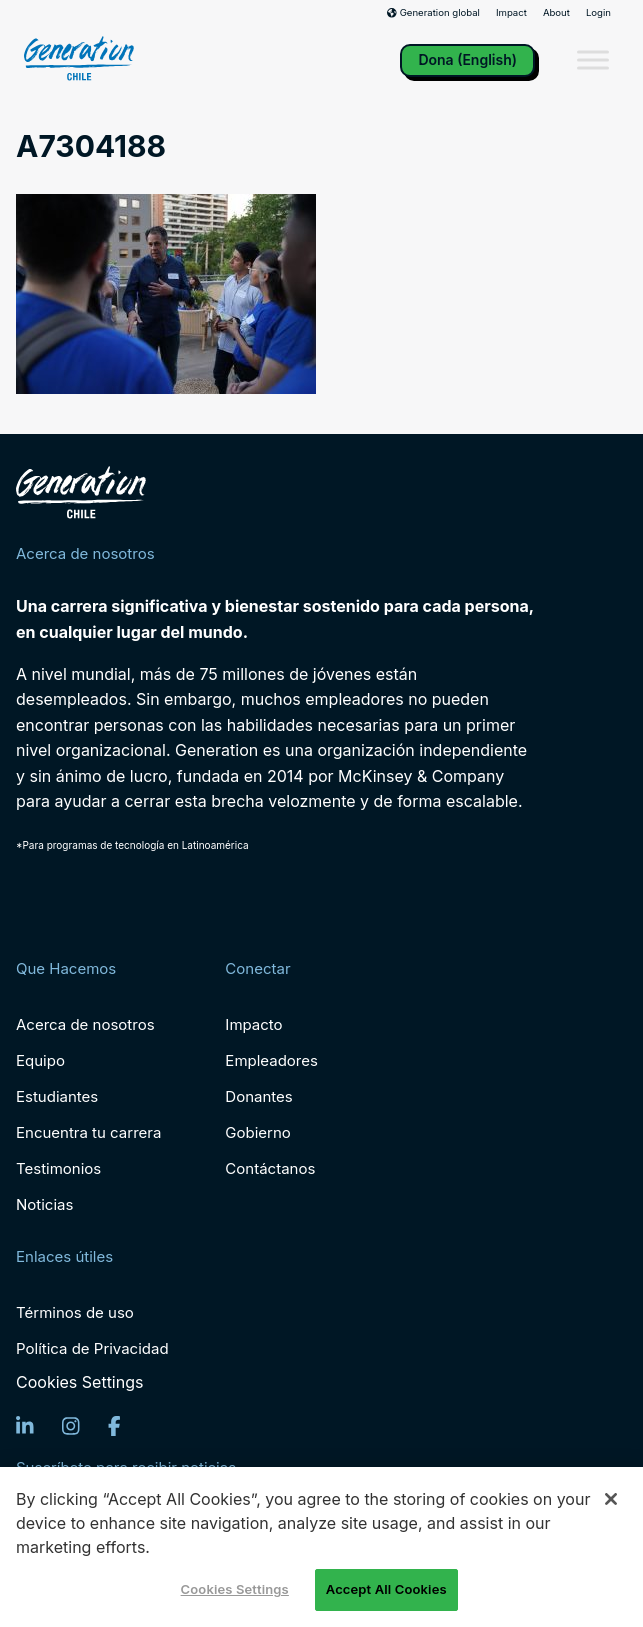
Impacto (253, 1024)
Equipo (40, 1060)
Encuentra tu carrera (88, 1132)
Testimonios (58, 1168)
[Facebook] (114, 1426)
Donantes (258, 1096)
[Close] (611, 1499)
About (556, 13)
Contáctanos (270, 1168)
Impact (511, 13)
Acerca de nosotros (85, 1024)
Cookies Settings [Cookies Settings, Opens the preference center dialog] (235, 1589)
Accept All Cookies (386, 1589)
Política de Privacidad (92, 1348)
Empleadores (271, 1060)
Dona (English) (467, 59)
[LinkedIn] (25, 1426)
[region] (321, 1547)
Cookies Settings (79, 1382)
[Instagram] (71, 1426)
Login (598, 13)
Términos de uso (75, 1312)
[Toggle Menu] (593, 60)
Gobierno (258, 1132)
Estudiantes (57, 1096)
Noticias (44, 1204)
